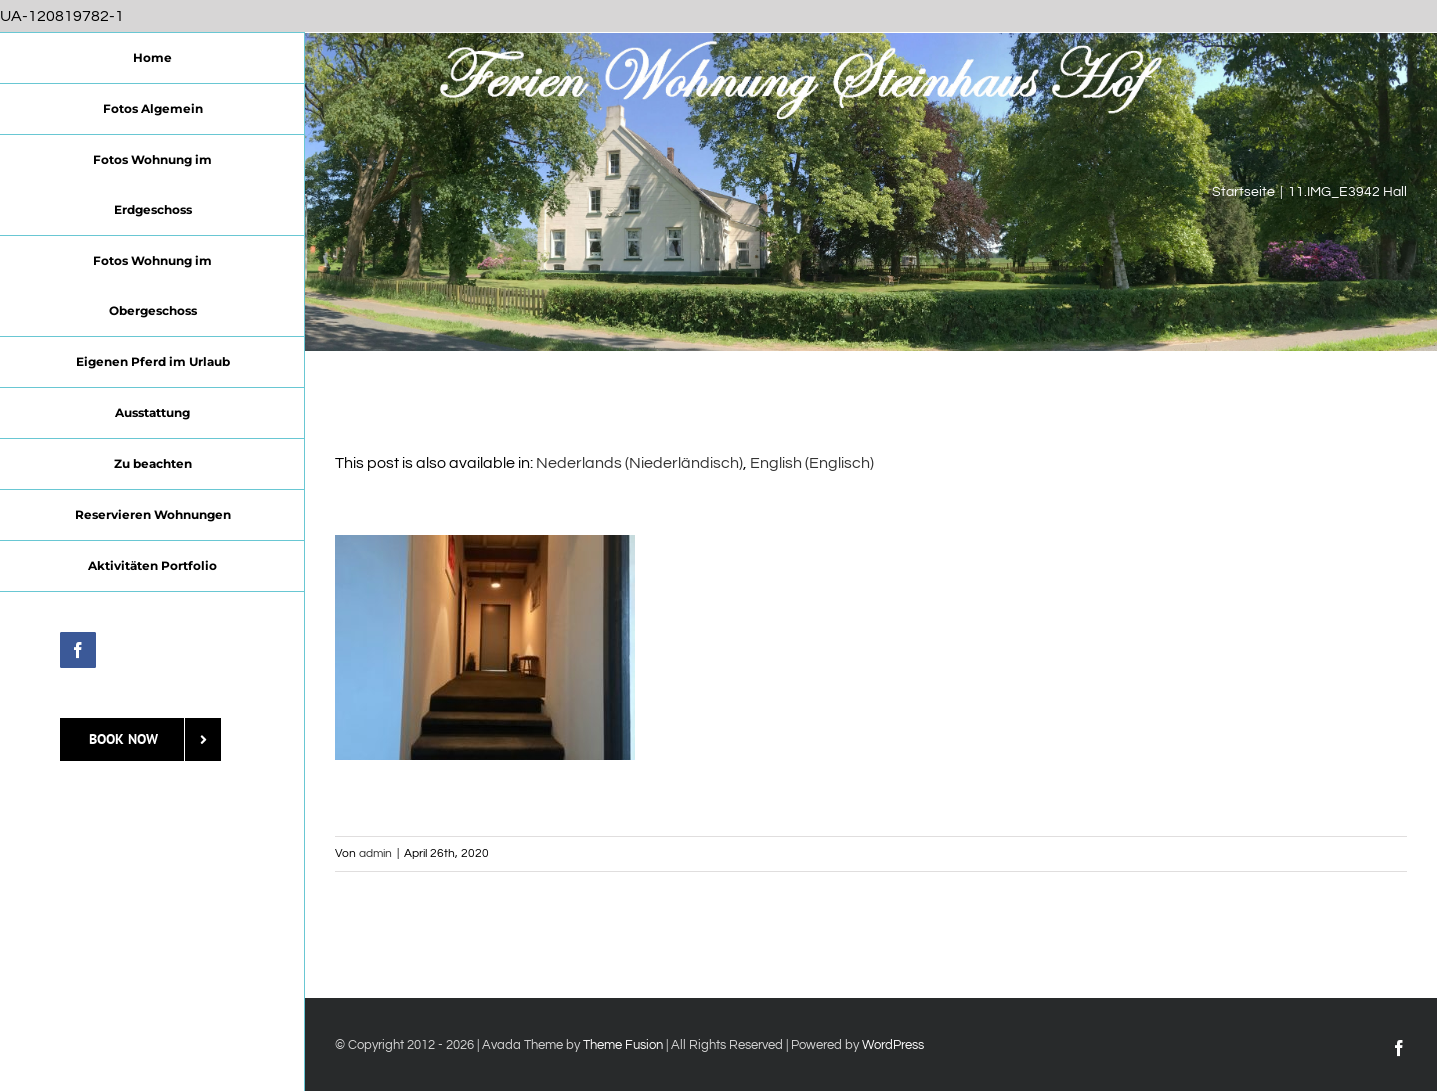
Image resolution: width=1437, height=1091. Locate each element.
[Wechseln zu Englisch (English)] (812, 463)
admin (375, 853)
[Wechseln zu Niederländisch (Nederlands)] (639, 463)
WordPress (893, 1045)
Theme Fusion (623, 1045)
